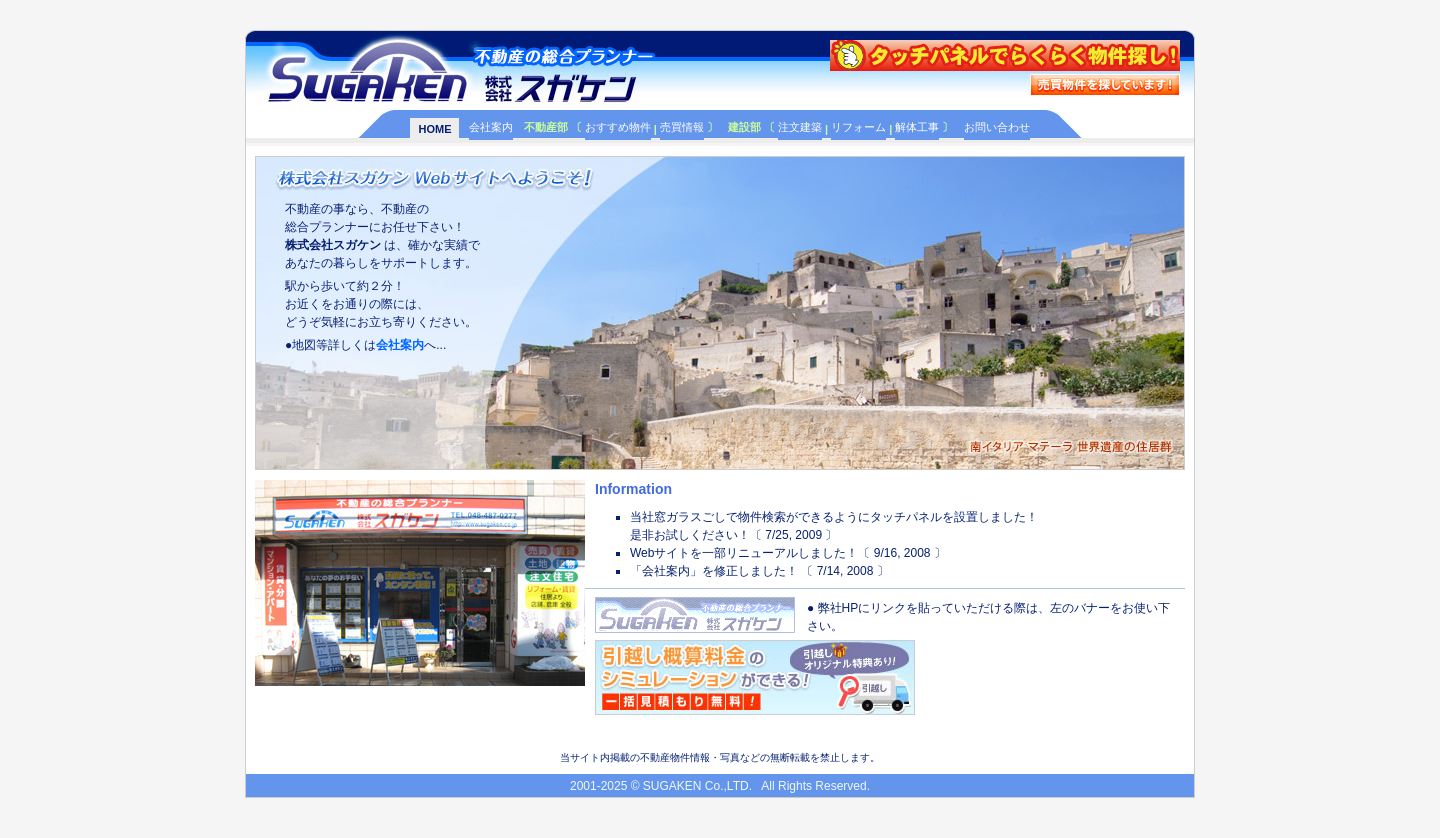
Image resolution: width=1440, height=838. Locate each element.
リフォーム (858, 127)
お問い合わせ (997, 127)
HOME (434, 129)
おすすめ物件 (618, 127)
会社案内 (491, 127)
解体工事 (917, 127)
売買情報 (682, 127)
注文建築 (800, 127)
